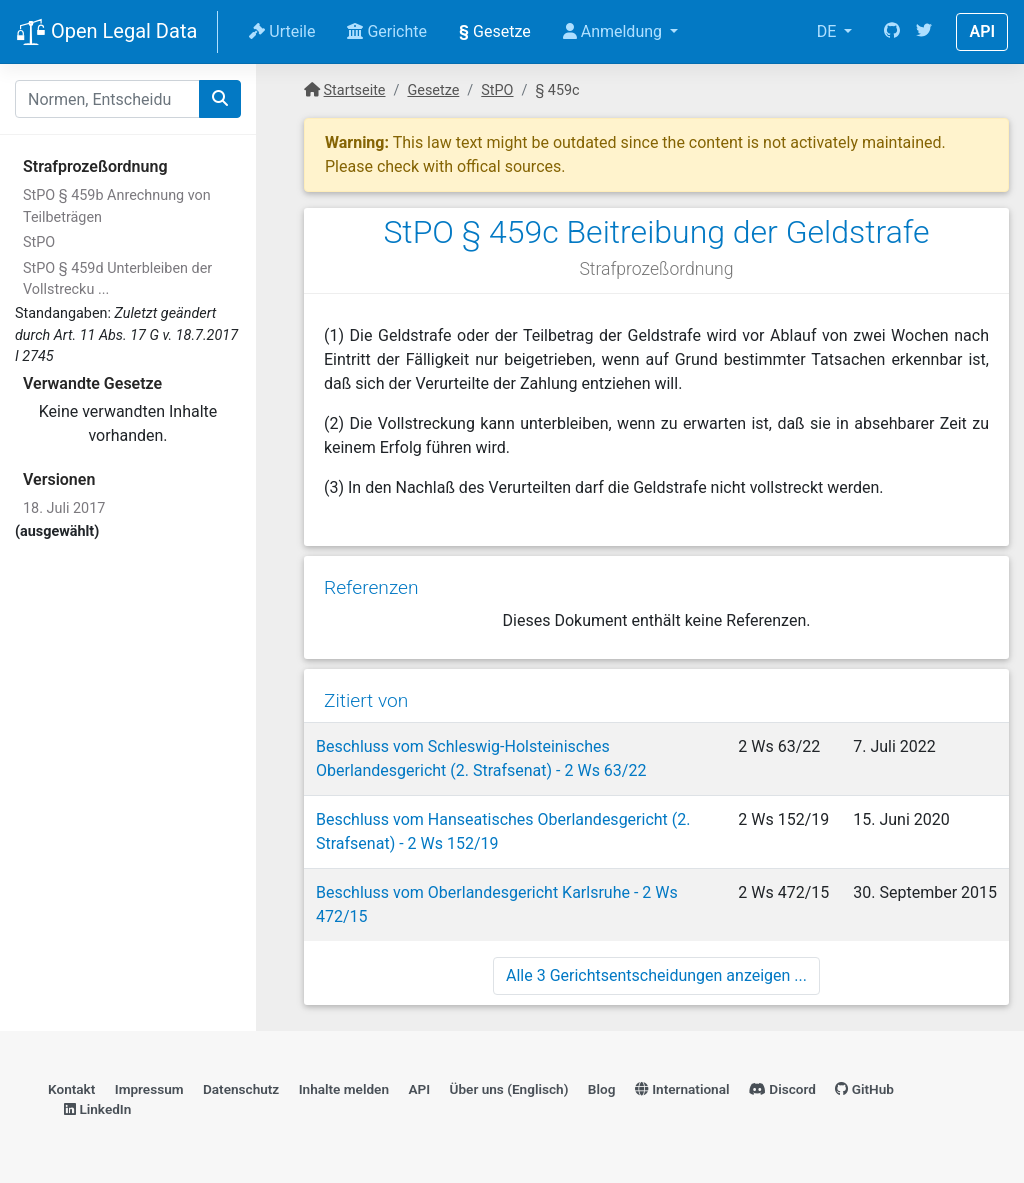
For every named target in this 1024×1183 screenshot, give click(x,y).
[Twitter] (924, 32)
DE (829, 31)
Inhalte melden (344, 1089)
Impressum (149, 1089)
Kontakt (71, 1089)
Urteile (282, 31)
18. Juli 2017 (64, 508)
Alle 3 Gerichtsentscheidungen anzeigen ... (656, 975)
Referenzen (371, 587)
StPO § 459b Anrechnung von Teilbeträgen (117, 206)
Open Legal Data (106, 33)
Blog (602, 1089)
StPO (39, 242)
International (682, 1089)
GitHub (864, 1089)
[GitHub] (892, 32)
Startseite (355, 90)
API (982, 31)
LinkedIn (97, 1109)
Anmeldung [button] (614, 31)
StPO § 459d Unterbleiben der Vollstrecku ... (117, 279)
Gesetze (495, 31)
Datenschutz (241, 1089)
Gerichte (387, 31)
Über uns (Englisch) (509, 1089)
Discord (782, 1089)
